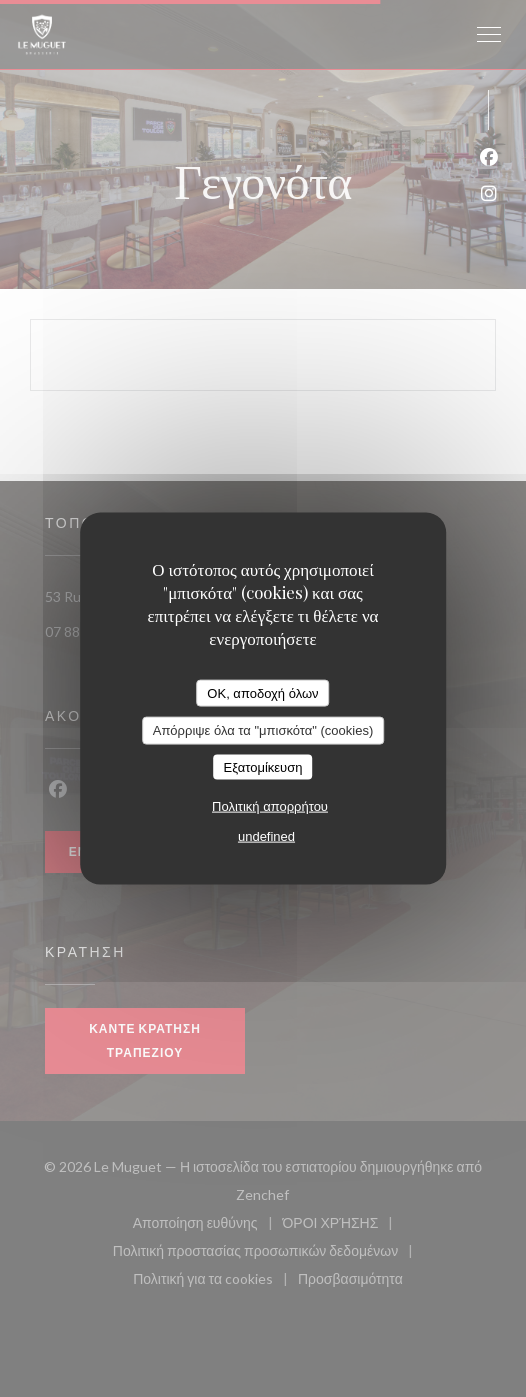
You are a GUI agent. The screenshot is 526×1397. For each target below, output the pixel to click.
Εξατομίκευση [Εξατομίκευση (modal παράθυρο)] (263, 766)
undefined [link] (266, 836)
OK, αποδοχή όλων (262, 692)
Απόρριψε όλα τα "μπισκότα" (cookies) (263, 730)
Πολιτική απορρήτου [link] (270, 806)
